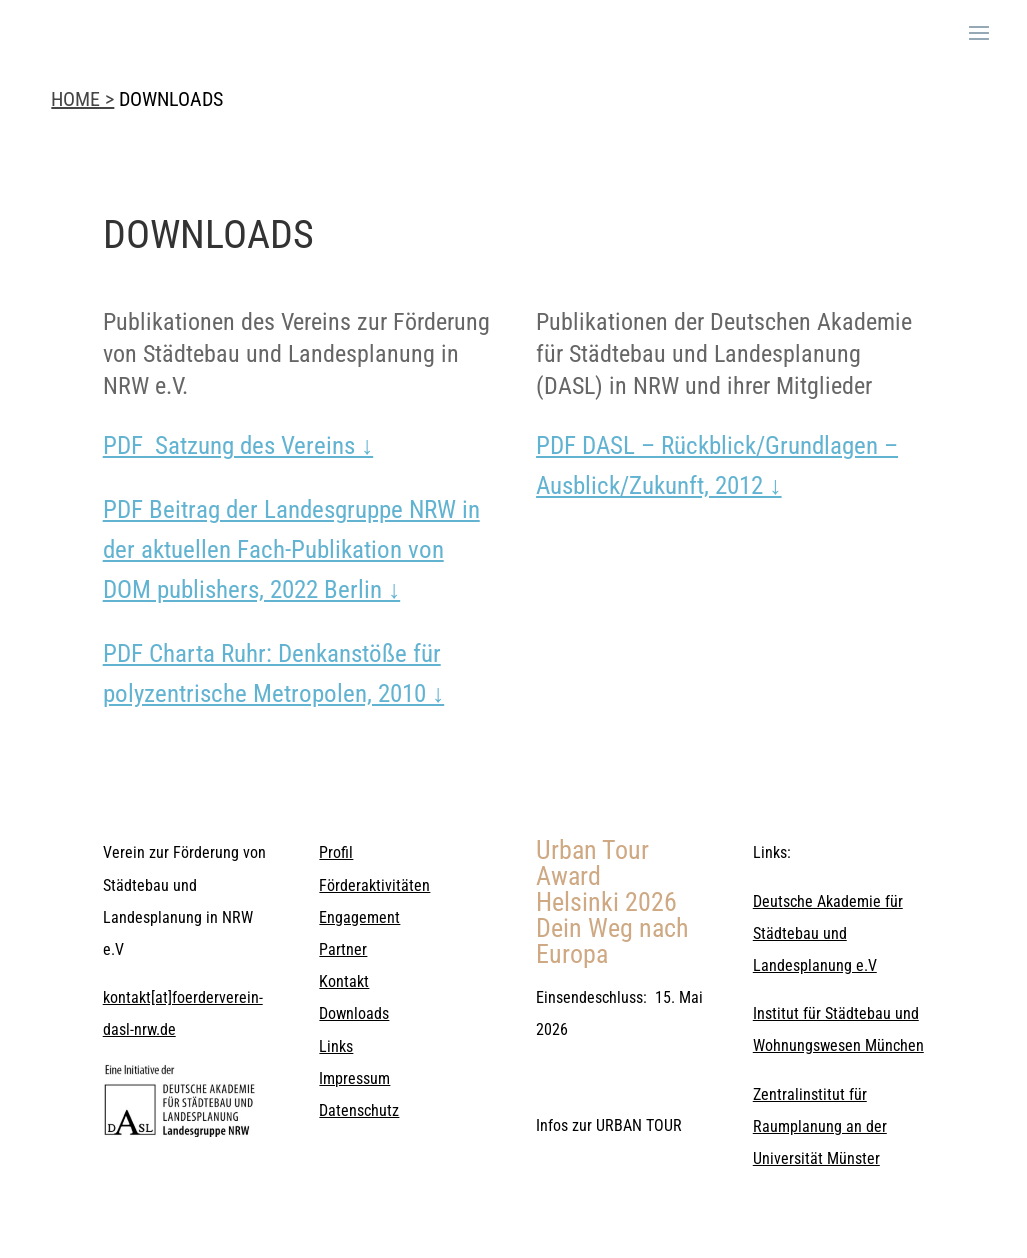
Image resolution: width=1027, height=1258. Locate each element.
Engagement (359, 917)
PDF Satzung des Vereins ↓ (238, 445)
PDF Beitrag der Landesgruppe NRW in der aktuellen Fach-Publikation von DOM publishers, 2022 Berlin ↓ (291, 549)
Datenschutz (359, 1110)
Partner (343, 949)
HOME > (82, 99)
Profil (336, 852)
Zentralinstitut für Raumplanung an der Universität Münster (820, 1126)
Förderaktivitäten (374, 885)
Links (336, 1046)
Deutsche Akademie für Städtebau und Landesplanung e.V (828, 933)
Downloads (354, 1013)
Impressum (354, 1078)
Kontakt (344, 981)
